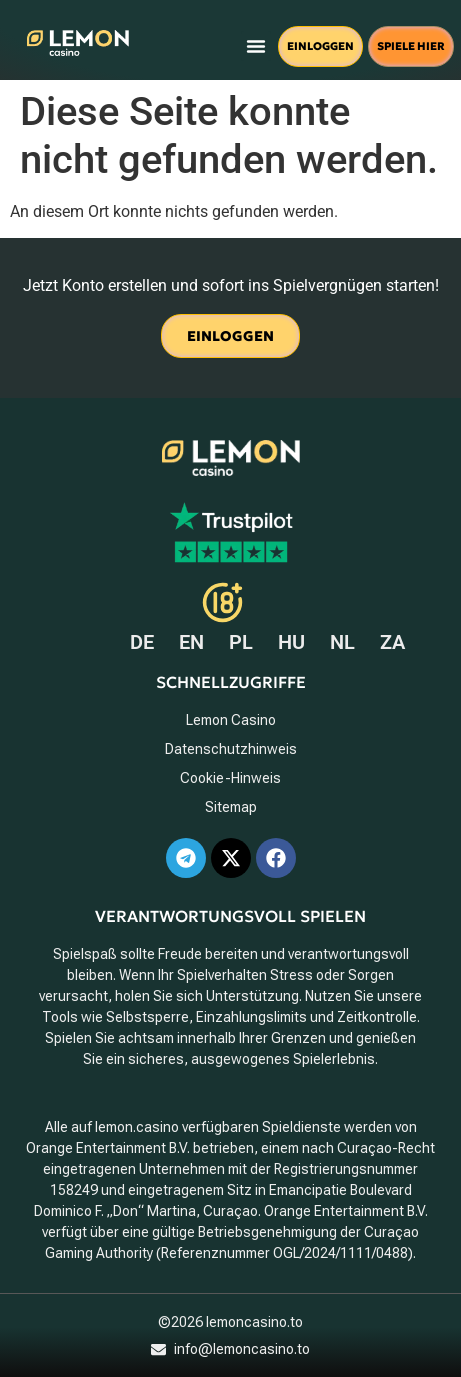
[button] (256, 46)
